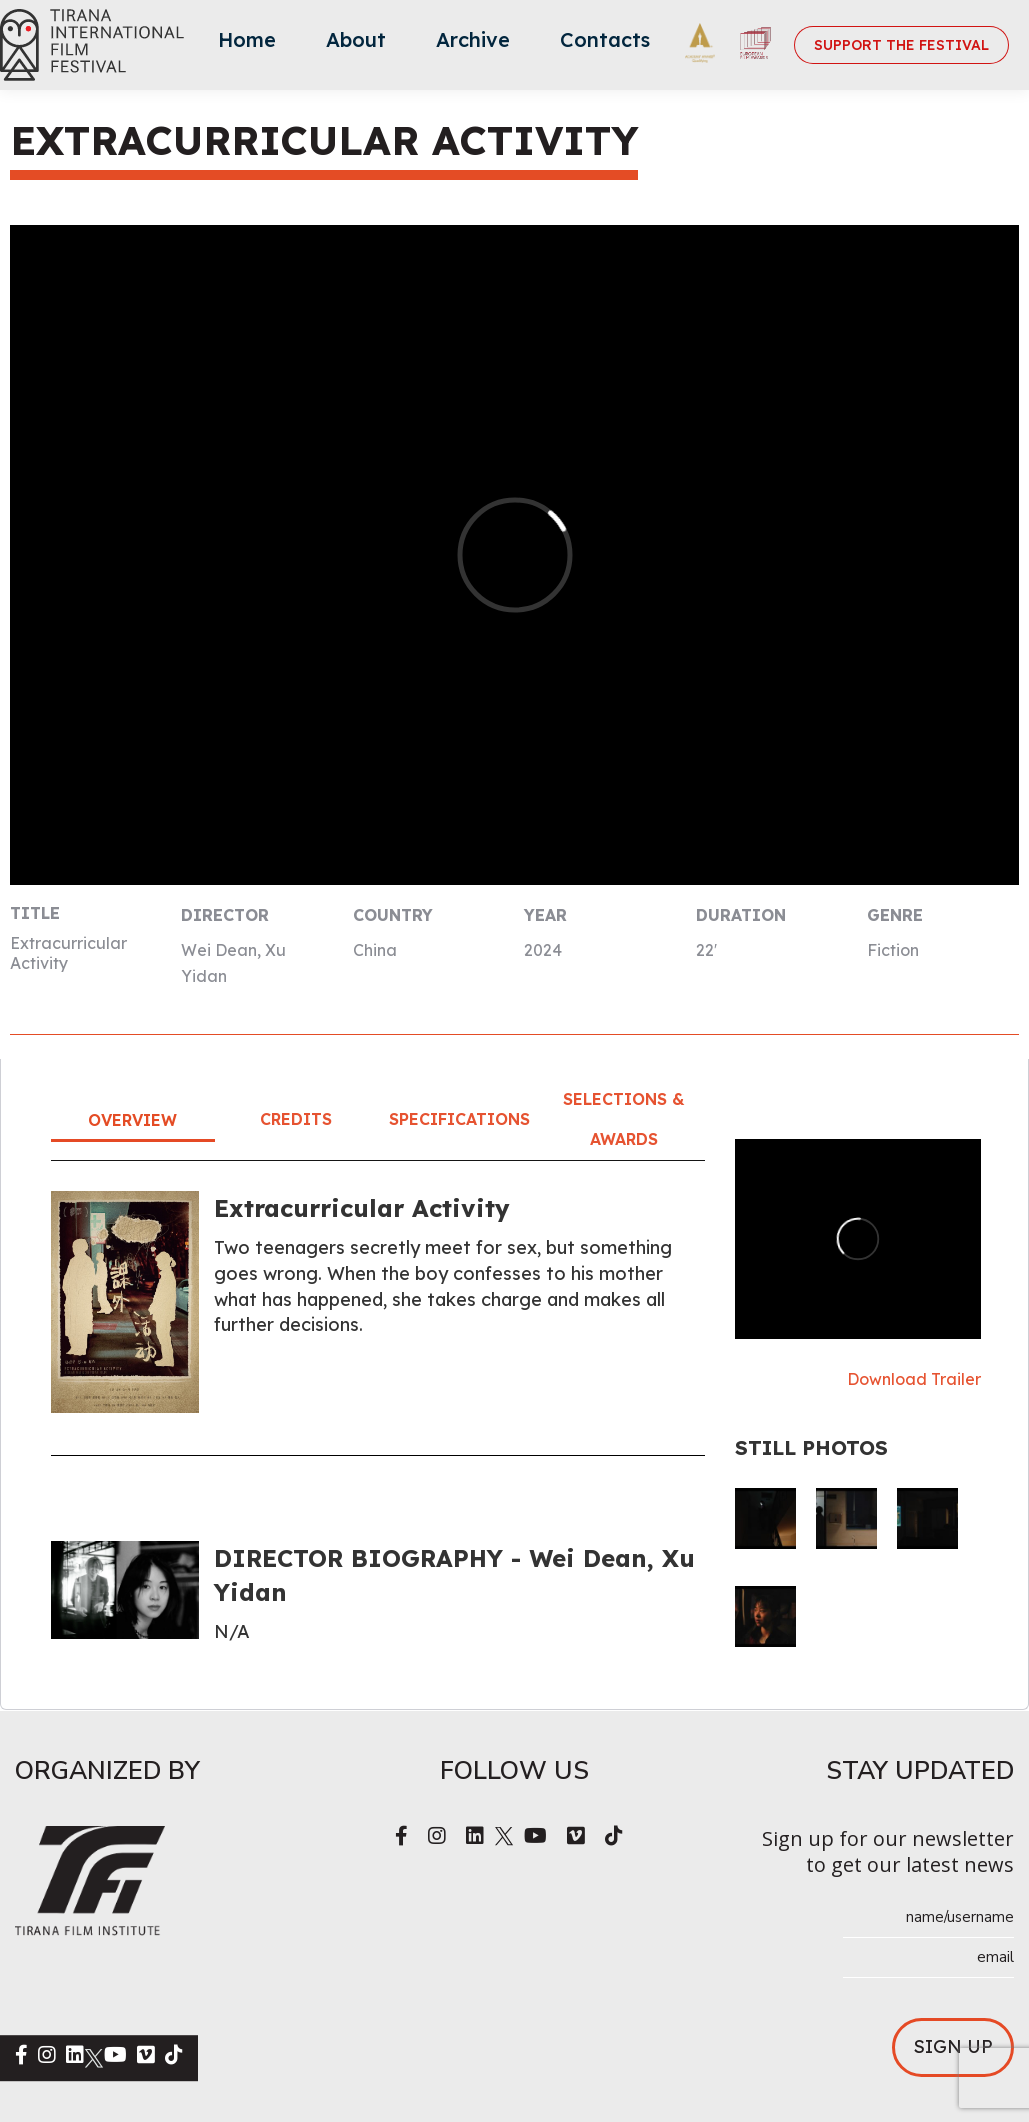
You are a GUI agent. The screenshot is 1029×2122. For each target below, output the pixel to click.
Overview (132, 1120)
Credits (296, 1119)
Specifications (459, 1119)
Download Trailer (914, 1379)
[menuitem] (247, 45)
